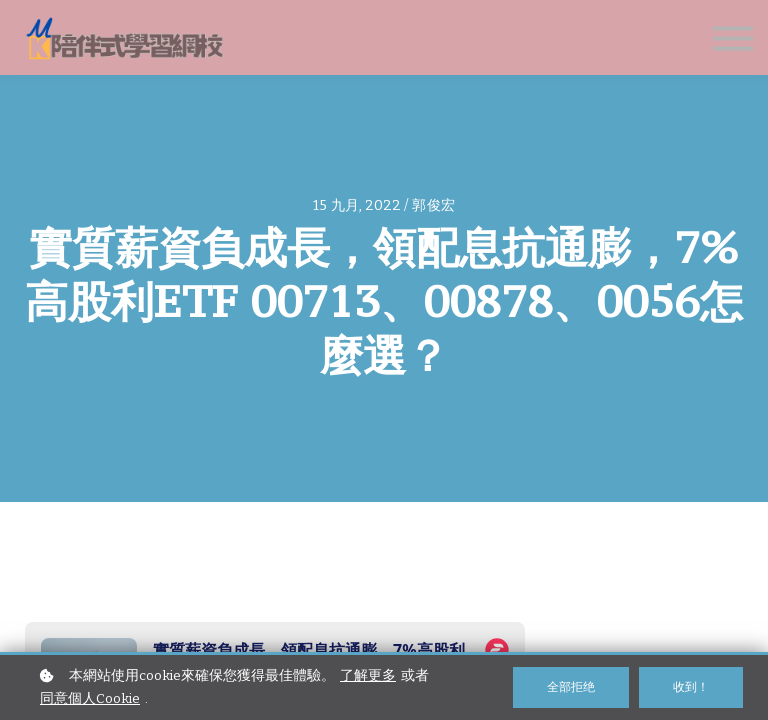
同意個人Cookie (90, 698)
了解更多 (368, 675)
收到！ (691, 687)
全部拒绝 (571, 687)
